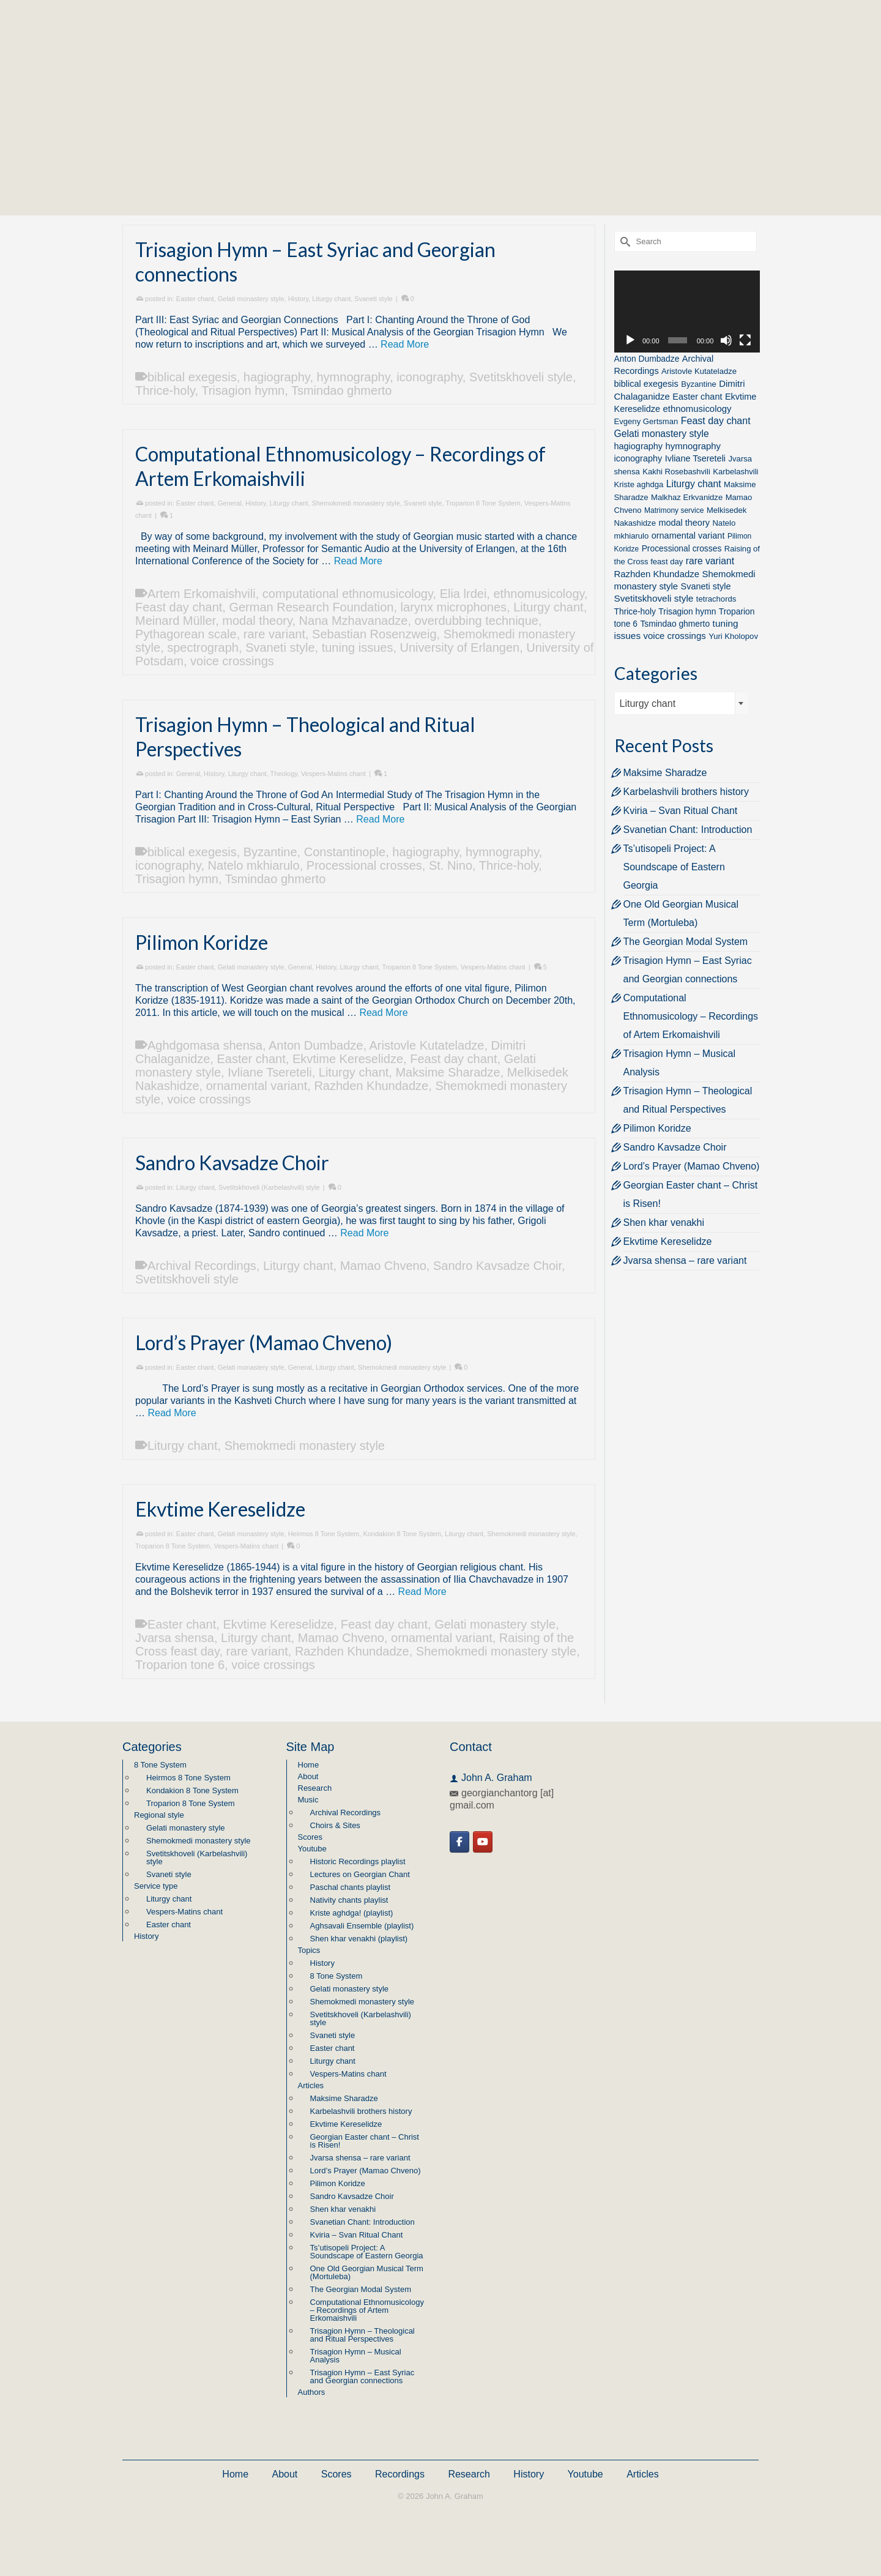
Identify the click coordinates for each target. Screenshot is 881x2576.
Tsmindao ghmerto (341, 390)
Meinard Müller (175, 620)
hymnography (353, 377)
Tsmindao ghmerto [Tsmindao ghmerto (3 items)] (675, 624)
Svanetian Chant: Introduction (688, 829)
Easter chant (195, 298)
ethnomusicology (538, 593)
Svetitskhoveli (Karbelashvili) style (269, 1187)
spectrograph (203, 647)
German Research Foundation (311, 607)
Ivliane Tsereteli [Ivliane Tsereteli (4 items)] (695, 458)
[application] (687, 312)
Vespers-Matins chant (333, 773)
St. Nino (450, 865)
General (230, 503)
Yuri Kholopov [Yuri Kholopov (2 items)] (733, 636)
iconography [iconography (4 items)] (638, 458)
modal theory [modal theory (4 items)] (684, 523)
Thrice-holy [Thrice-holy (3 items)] (635, 611)
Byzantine (270, 852)
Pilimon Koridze (657, 1128)
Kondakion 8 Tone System (402, 1533)
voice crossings (232, 661)
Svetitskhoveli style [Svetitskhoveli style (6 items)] (654, 598)
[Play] (630, 340)
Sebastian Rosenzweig (374, 634)
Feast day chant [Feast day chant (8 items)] (716, 421)
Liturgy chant (331, 298)
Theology (283, 773)
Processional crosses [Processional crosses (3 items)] (682, 548)
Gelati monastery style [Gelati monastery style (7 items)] (661, 433)
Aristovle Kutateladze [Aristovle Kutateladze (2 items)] (699, 371)
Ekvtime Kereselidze (347, 1059)
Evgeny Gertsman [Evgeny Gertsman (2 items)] (646, 421)
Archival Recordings (201, 1265)
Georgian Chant (440, 85)
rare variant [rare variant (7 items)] (710, 561)
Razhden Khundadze (371, 1085)
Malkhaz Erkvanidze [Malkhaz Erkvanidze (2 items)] (687, 497)
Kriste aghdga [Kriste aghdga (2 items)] (639, 484)
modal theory (257, 620)
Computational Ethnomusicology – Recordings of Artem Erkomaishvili (691, 1016)
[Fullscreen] (745, 340)
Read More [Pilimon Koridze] (383, 1012)
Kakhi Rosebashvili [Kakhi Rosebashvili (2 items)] (676, 471)
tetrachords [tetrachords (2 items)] (716, 598)
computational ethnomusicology (347, 593)
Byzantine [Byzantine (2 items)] (698, 384)
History (298, 298)
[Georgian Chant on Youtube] (483, 1842)
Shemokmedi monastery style (356, 503)
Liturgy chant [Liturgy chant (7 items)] (693, 484)
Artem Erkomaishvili (201, 593)
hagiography (276, 377)
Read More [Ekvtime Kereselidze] (422, 1591)
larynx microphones (454, 607)
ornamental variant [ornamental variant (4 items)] (688, 535)
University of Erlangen (460, 647)
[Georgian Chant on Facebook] (459, 1842)
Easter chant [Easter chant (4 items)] (697, 396)
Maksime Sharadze (447, 1072)
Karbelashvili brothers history (686, 791)
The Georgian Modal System (685, 941)
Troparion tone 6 (180, 1664)
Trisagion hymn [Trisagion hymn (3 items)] (687, 611)
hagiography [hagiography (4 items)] (638, 446)
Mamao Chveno (383, 1265)
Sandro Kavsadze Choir (497, 1265)
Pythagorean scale (186, 634)
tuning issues (357, 647)
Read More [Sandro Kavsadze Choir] (364, 1233)
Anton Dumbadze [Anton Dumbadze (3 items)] (647, 359)
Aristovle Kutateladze (427, 1045)
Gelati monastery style (251, 298)
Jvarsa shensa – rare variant (685, 1260)
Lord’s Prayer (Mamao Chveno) (691, 1166)
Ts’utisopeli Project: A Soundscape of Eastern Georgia (674, 866)
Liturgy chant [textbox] (648, 703)
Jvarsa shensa (174, 1638)
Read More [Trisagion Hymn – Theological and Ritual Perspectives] (380, 819)
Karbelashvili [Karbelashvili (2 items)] (735, 471)
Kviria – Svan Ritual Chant (680, 810)
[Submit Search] (623, 241)
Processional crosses (364, 865)
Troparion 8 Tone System (482, 503)
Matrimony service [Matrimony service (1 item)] (674, 510)
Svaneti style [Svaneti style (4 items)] (706, 586)
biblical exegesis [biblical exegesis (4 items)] (646, 384)
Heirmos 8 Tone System (324, 1533)
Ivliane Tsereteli (269, 1072)
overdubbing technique (476, 620)
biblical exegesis (192, 377)
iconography (429, 377)
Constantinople (344, 852)
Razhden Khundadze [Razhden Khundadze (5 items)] (657, 574)
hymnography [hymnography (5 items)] (693, 446)
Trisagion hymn (242, 390)
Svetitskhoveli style (521, 377)
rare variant (274, 634)
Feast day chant (178, 607)
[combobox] (681, 703)
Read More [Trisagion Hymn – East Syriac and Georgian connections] (405, 344)
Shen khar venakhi (664, 1222)
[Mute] (726, 340)
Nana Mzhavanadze (353, 620)
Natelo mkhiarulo (254, 865)
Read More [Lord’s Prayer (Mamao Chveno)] (171, 1413)
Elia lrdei (463, 593)
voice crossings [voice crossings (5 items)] (675, 635)
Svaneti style (373, 298)
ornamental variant (257, 1085)
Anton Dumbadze (316, 1045)
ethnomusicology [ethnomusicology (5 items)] (697, 408)
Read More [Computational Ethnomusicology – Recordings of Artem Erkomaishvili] (358, 561)
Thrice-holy (165, 390)
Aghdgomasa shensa (204, 1045)
